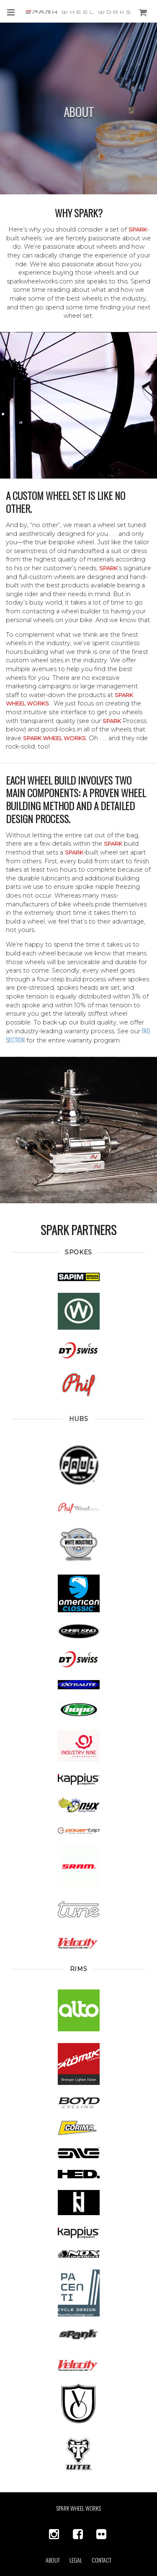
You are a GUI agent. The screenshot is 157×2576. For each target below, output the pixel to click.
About (53, 2559)
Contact (101, 2559)
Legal (75, 2559)
